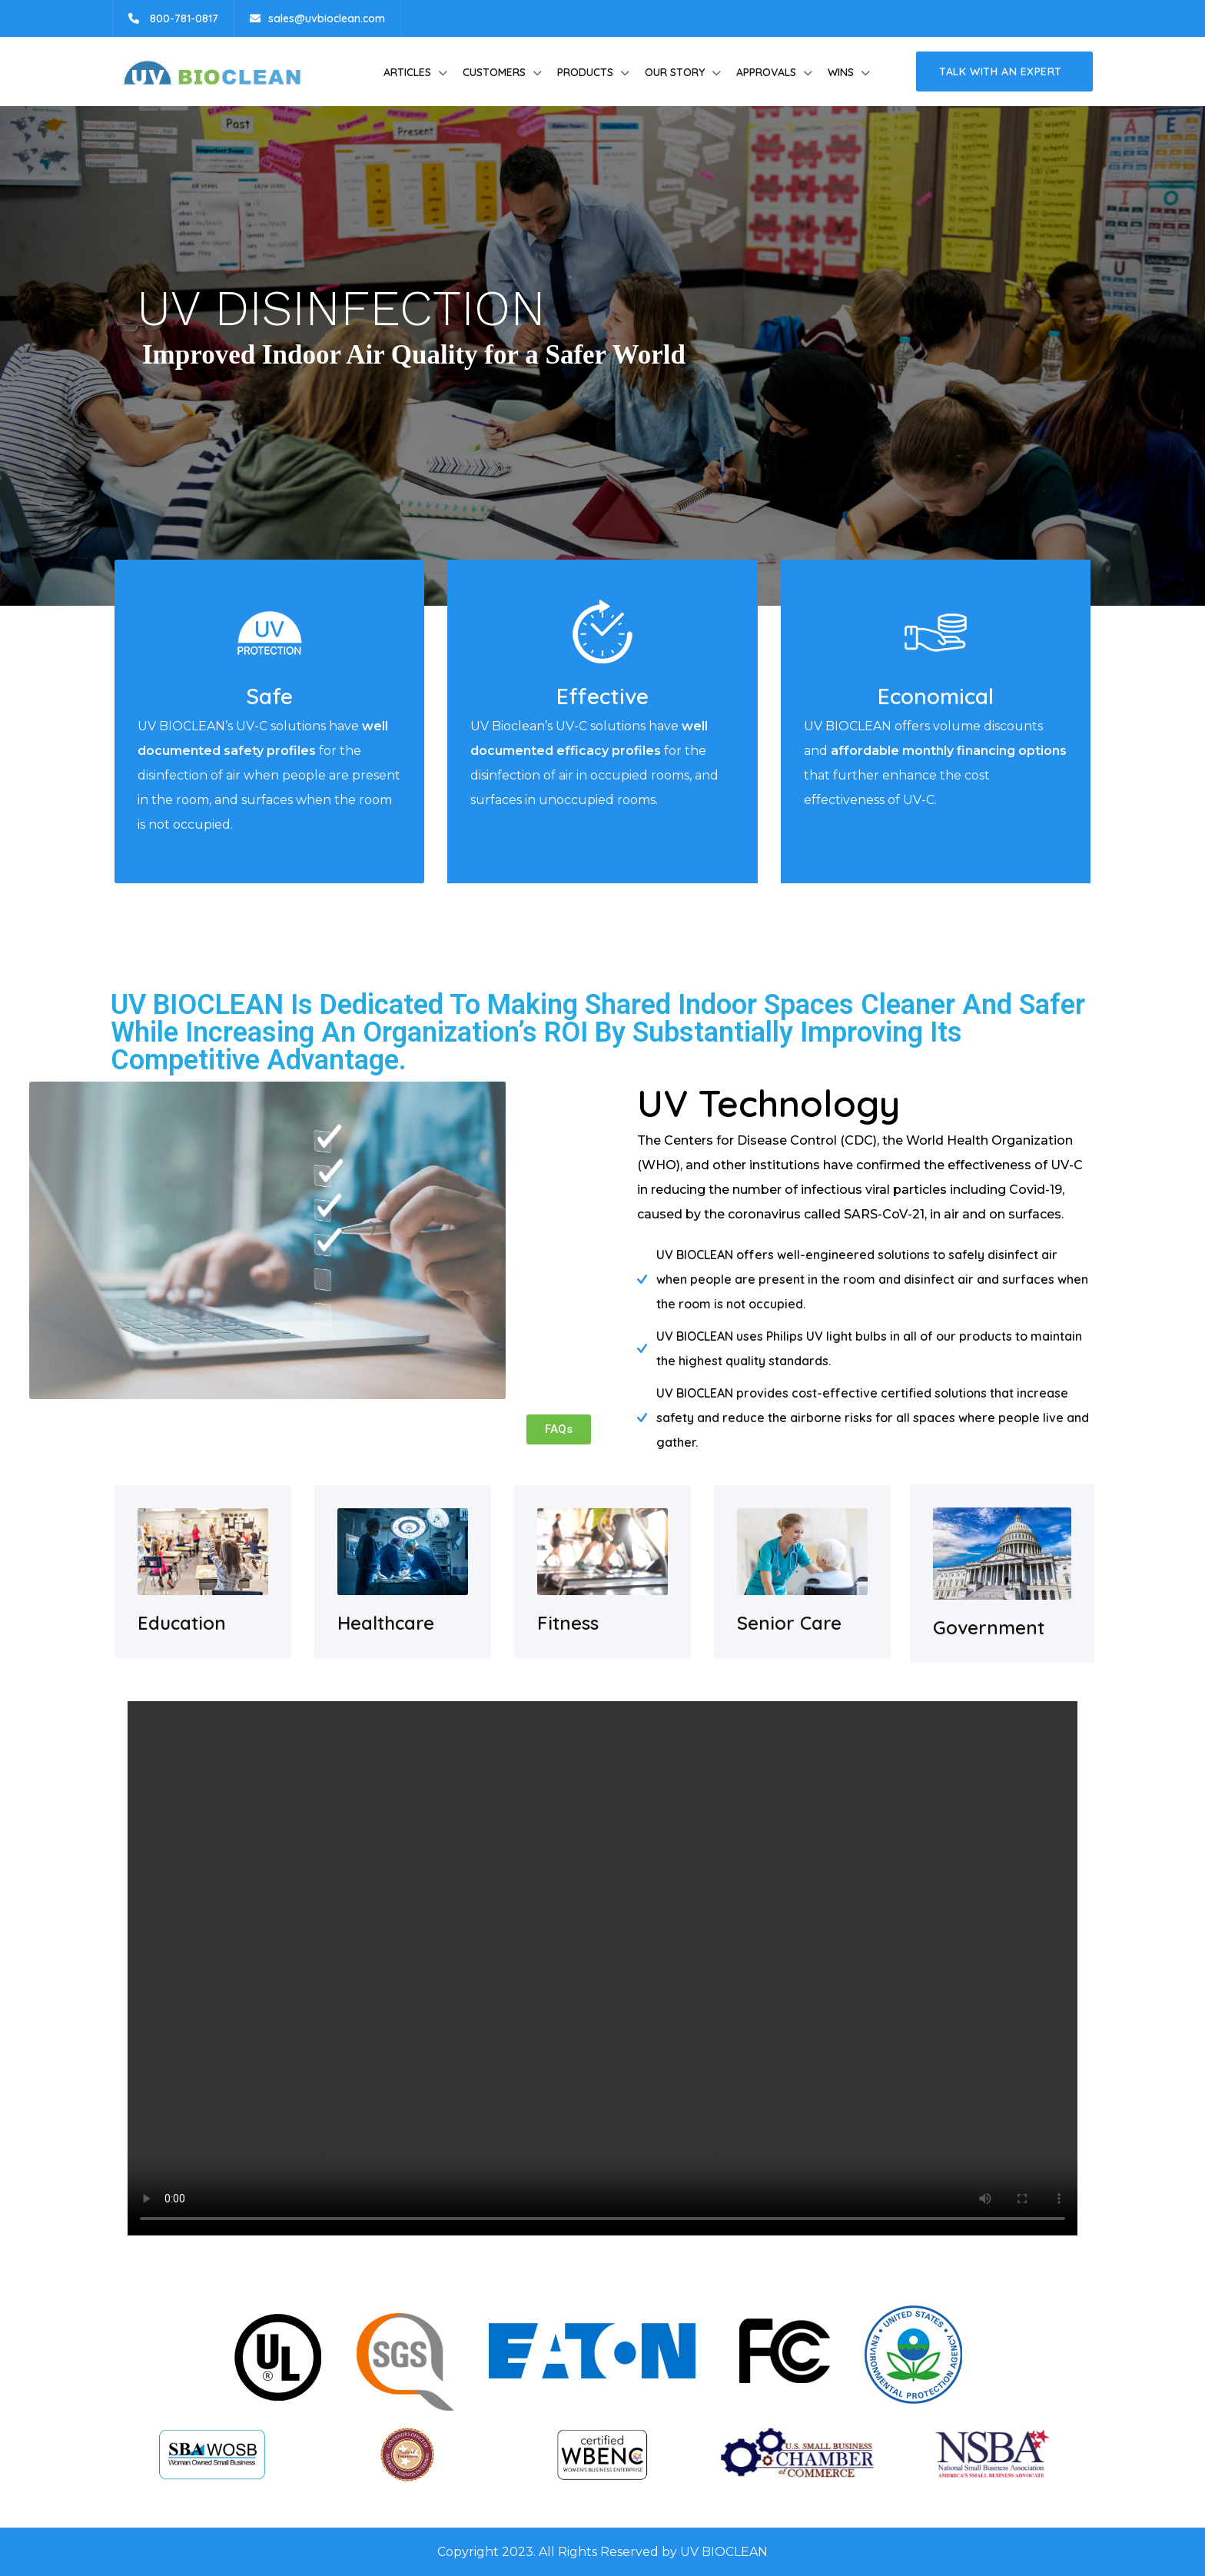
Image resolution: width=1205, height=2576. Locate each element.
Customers (494, 72)
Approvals (766, 72)
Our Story (675, 72)
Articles (407, 72)
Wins (841, 72)
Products (585, 72)
